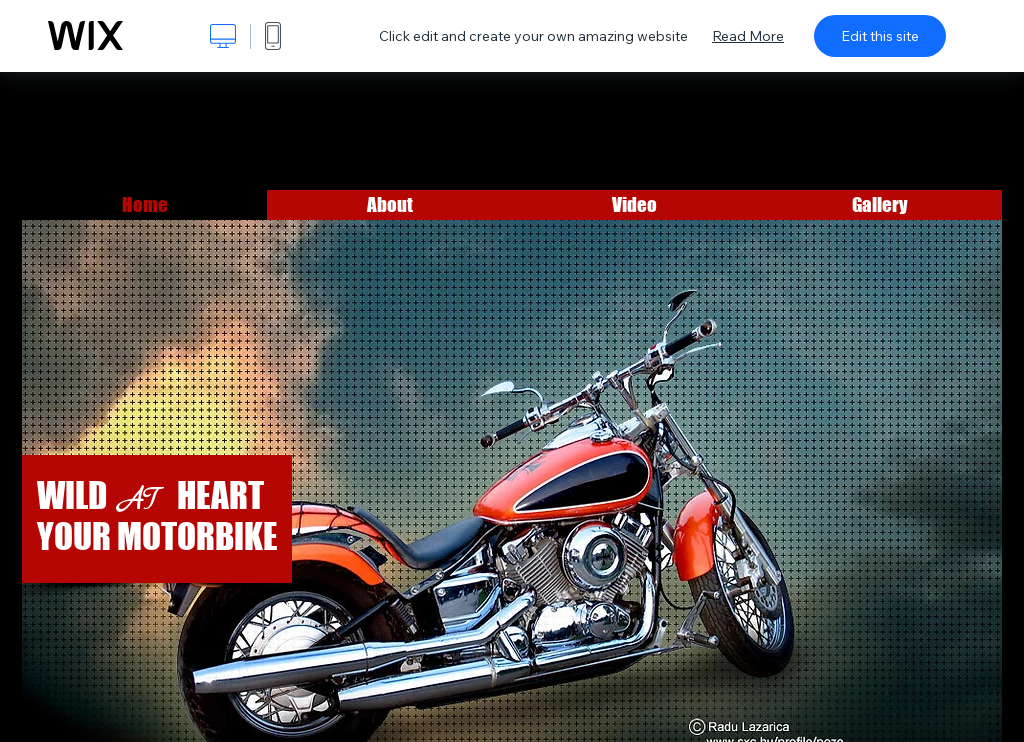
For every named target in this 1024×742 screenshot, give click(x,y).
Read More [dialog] (748, 36)
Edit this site (880, 36)
